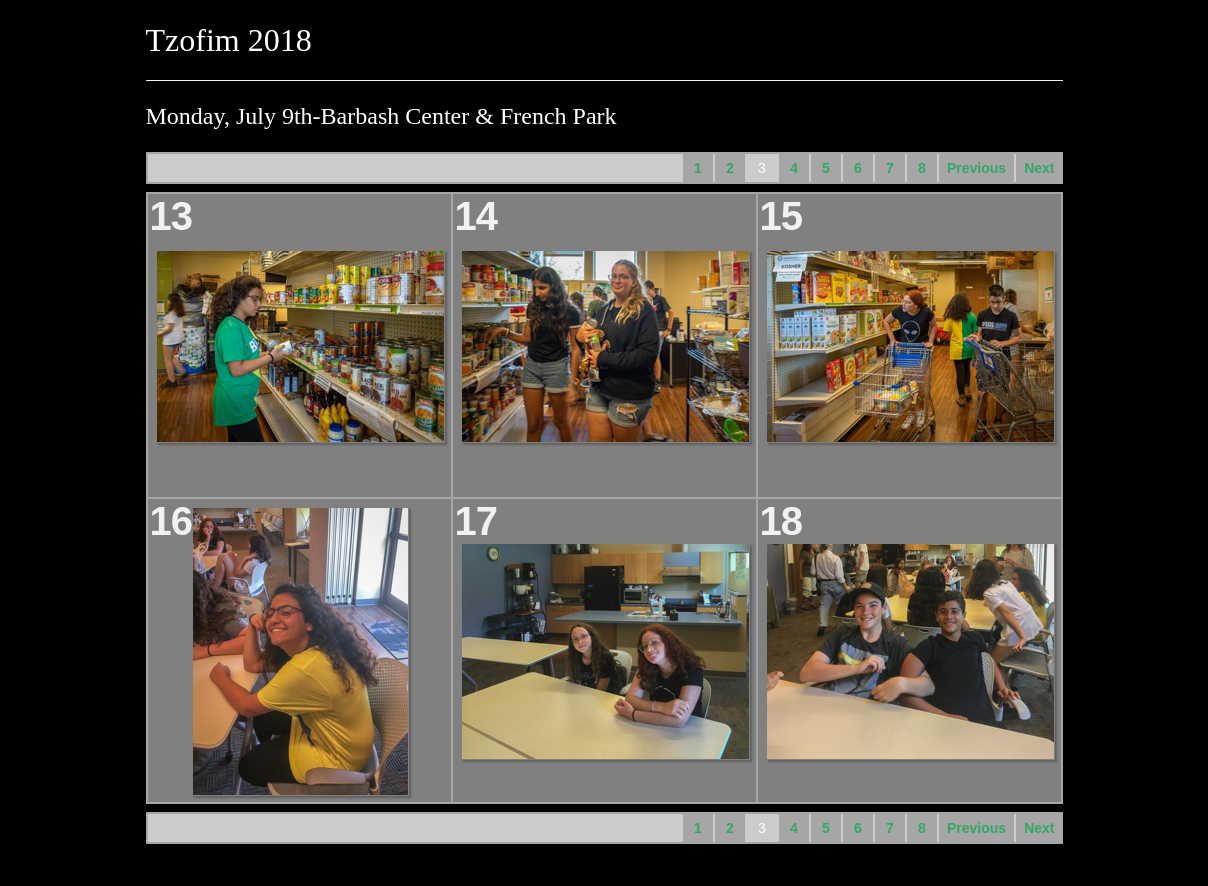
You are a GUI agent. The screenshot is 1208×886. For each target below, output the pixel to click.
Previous (976, 168)
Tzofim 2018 (229, 40)
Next (1039, 168)
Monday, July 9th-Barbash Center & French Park (381, 116)
